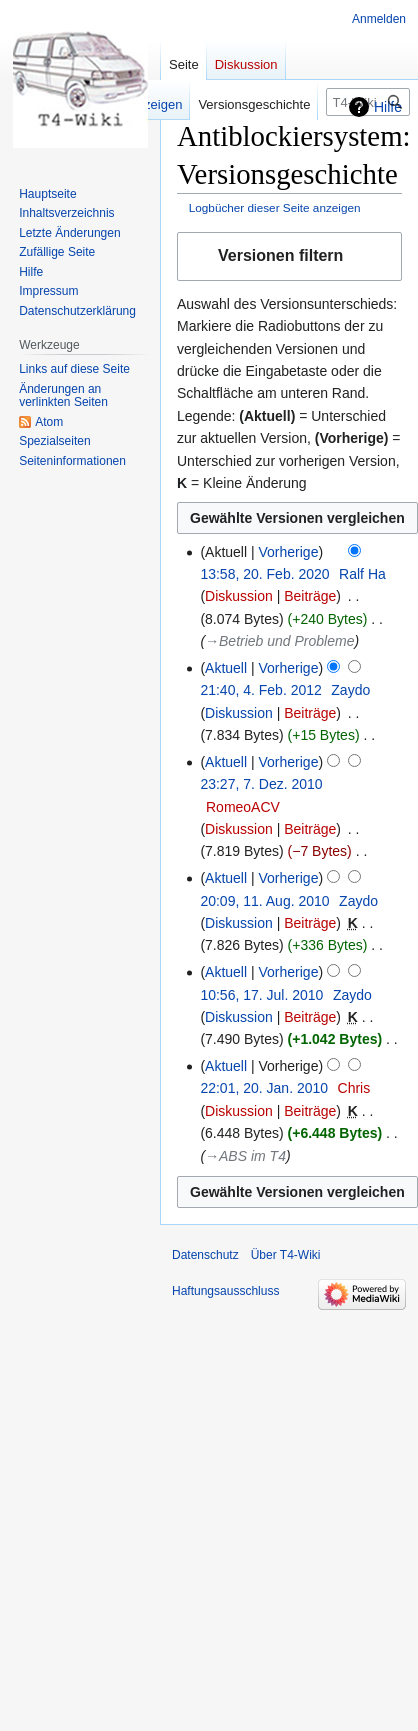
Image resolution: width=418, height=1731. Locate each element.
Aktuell (226, 668)
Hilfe (388, 107)
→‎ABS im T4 (245, 1156)
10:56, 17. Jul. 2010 (261, 995)
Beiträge (310, 596)
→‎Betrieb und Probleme (279, 641)
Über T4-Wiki (286, 1255)
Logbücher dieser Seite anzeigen (275, 207)
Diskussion (239, 596)
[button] (289, 256)
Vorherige (289, 552)
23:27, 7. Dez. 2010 (261, 784)
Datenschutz (205, 1255)
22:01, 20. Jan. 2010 (264, 1088)
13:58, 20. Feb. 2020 (264, 574)
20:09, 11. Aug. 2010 (264, 901)
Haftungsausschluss (225, 1291)
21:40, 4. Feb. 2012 (260, 690)
